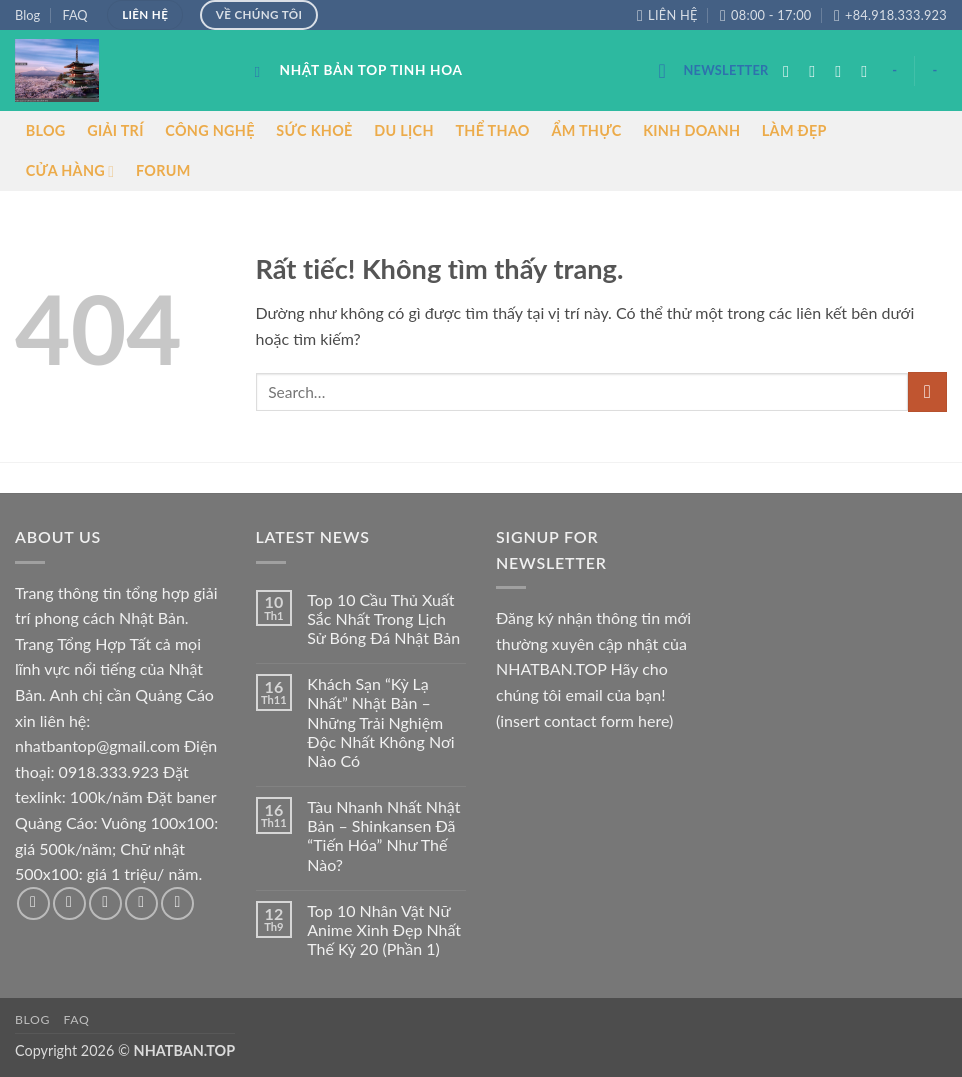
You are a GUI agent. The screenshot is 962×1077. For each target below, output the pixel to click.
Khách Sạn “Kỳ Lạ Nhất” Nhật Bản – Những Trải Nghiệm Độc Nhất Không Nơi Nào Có (380, 722)
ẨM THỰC (586, 130)
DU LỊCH (404, 130)
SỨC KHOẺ (314, 130)
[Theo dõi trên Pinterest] (177, 903)
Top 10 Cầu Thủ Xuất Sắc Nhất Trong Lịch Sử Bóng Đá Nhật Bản (383, 618)
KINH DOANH (691, 130)
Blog (27, 15)
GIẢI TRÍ (115, 130)
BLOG (46, 130)
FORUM (163, 170)
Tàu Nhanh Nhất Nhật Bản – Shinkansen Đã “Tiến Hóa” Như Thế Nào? (383, 835)
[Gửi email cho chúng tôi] (869, 71)
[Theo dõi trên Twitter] (843, 71)
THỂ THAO (492, 130)
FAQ (74, 15)
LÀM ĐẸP (794, 130)
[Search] (262, 72)
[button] (713, 70)
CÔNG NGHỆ (209, 130)
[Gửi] (927, 391)
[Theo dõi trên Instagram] (817, 71)
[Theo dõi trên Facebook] (791, 71)
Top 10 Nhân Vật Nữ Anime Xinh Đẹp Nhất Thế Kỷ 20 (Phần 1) (384, 929)
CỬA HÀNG (70, 171)
